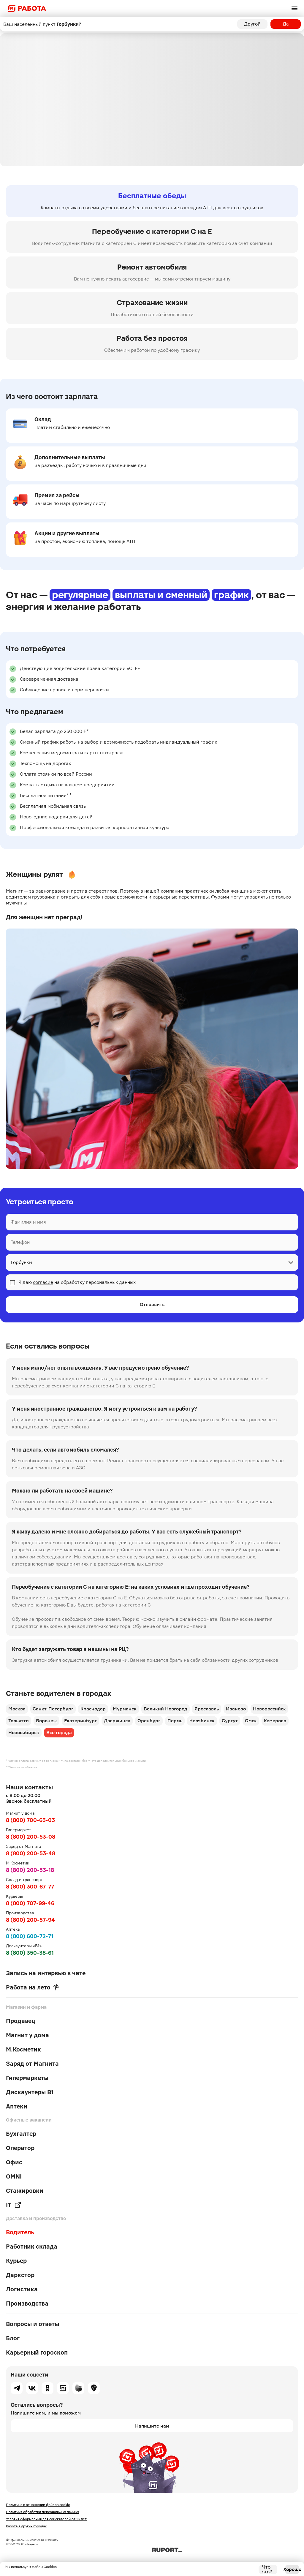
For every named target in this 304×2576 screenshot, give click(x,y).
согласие (43, 1282)
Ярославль (206, 1709)
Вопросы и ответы (32, 2324)
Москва (17, 1709)
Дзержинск (117, 1720)
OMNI (14, 2176)
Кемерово (275, 1720)
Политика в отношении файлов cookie (38, 2505)
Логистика (22, 2289)
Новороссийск (269, 1709)
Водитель (20, 2232)
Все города (59, 1732)
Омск (251, 1720)
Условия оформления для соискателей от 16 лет (46, 2519)
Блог (13, 2338)
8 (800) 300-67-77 (30, 1886)
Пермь (174, 1720)
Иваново (236, 1709)
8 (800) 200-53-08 (30, 1837)
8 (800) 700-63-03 (30, 1820)
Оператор (20, 2148)
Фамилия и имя (28, 1222)
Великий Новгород (165, 1709)
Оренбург (148, 1720)
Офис (14, 2162)
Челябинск (202, 1720)
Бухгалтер (21, 2133)
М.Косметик (23, 2049)
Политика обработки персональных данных (42, 2512)
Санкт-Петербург (53, 1709)
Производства (27, 2303)
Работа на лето (32, 1987)
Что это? (267, 2569)
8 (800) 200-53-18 (30, 1870)
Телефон (20, 1242)
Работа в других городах (26, 2526)
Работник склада (31, 2246)
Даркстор (20, 2275)
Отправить (152, 1304)
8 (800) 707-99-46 (30, 1903)
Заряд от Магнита (32, 2063)
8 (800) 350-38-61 (30, 1953)
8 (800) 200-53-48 (30, 1853)
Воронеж (46, 1720)
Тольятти (18, 1720)
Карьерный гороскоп (37, 2352)
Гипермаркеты (27, 2077)
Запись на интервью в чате (46, 1973)
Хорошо (292, 2569)
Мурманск (125, 1709)
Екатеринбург (80, 1720)
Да (286, 24)
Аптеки (16, 2106)
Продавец (20, 2020)
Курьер (16, 2260)
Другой (252, 24)
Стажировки (24, 2190)
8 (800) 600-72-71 (29, 1936)
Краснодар (93, 1709)
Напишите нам (152, 2426)
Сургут (230, 1720)
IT (13, 2205)
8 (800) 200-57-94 (30, 1920)
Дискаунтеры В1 (30, 2092)
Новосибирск (23, 1732)
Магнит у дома (27, 2035)
